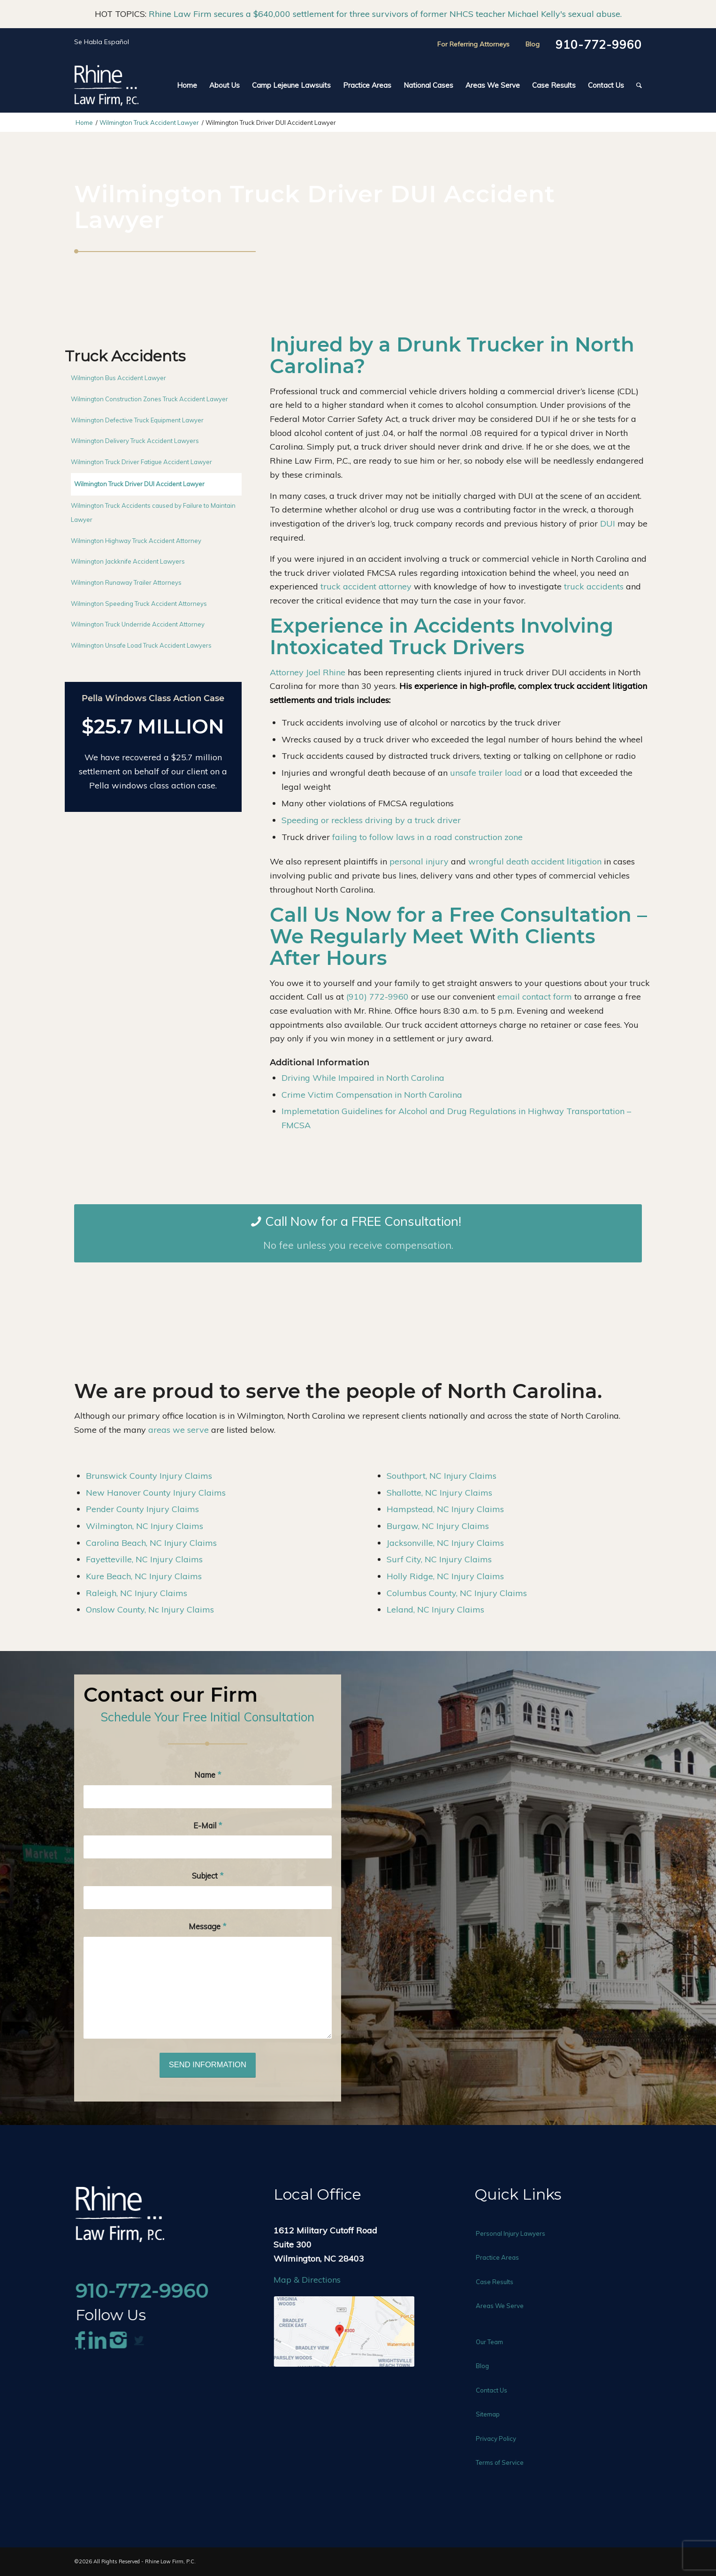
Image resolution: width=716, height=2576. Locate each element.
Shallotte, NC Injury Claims (439, 1492)
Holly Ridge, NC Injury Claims (445, 1576)
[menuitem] (187, 85)
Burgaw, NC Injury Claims (438, 1526)
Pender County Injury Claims (142, 1509)
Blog (533, 44)
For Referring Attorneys (473, 44)
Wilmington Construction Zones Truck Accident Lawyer (149, 399)
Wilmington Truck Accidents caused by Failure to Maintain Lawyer (153, 512)
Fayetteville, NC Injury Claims (144, 1559)
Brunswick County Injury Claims (149, 1475)
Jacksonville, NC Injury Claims (445, 1542)
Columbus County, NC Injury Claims (457, 1593)
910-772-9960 (599, 45)
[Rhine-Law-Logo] (106, 85)
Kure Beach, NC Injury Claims (144, 1576)
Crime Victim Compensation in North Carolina (372, 1094)
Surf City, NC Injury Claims (439, 1559)
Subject (207, 1875)
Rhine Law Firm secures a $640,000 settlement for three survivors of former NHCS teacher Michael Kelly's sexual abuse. (385, 13)
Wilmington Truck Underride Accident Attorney (138, 624)
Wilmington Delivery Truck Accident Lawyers (135, 440)
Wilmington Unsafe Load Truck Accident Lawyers (141, 645)
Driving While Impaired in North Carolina (363, 1077)
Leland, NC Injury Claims (435, 1609)
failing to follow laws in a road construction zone (427, 837)
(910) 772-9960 (377, 996)
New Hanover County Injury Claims (156, 1492)
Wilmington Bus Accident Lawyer (118, 378)
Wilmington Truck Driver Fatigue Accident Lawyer (141, 462)
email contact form (534, 996)
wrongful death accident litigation (535, 861)
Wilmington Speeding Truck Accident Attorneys (139, 603)
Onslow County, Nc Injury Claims (150, 1609)
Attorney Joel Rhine (307, 672)
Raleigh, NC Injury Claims (136, 1593)
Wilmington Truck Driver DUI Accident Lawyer (139, 484)
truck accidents (594, 586)
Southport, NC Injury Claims (441, 1475)
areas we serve (178, 1429)
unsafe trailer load (486, 772)
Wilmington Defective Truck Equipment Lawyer (137, 420)
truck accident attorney (365, 586)
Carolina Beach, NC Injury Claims (151, 1542)
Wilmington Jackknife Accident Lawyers (128, 561)
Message (207, 1926)
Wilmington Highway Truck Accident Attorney (136, 540)
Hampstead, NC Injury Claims (445, 1509)
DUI (607, 523)
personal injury (419, 861)
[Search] (636, 85)
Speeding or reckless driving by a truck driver (371, 820)
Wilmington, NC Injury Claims (144, 1526)
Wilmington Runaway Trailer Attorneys (126, 582)
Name (207, 1775)
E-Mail (207, 1825)
